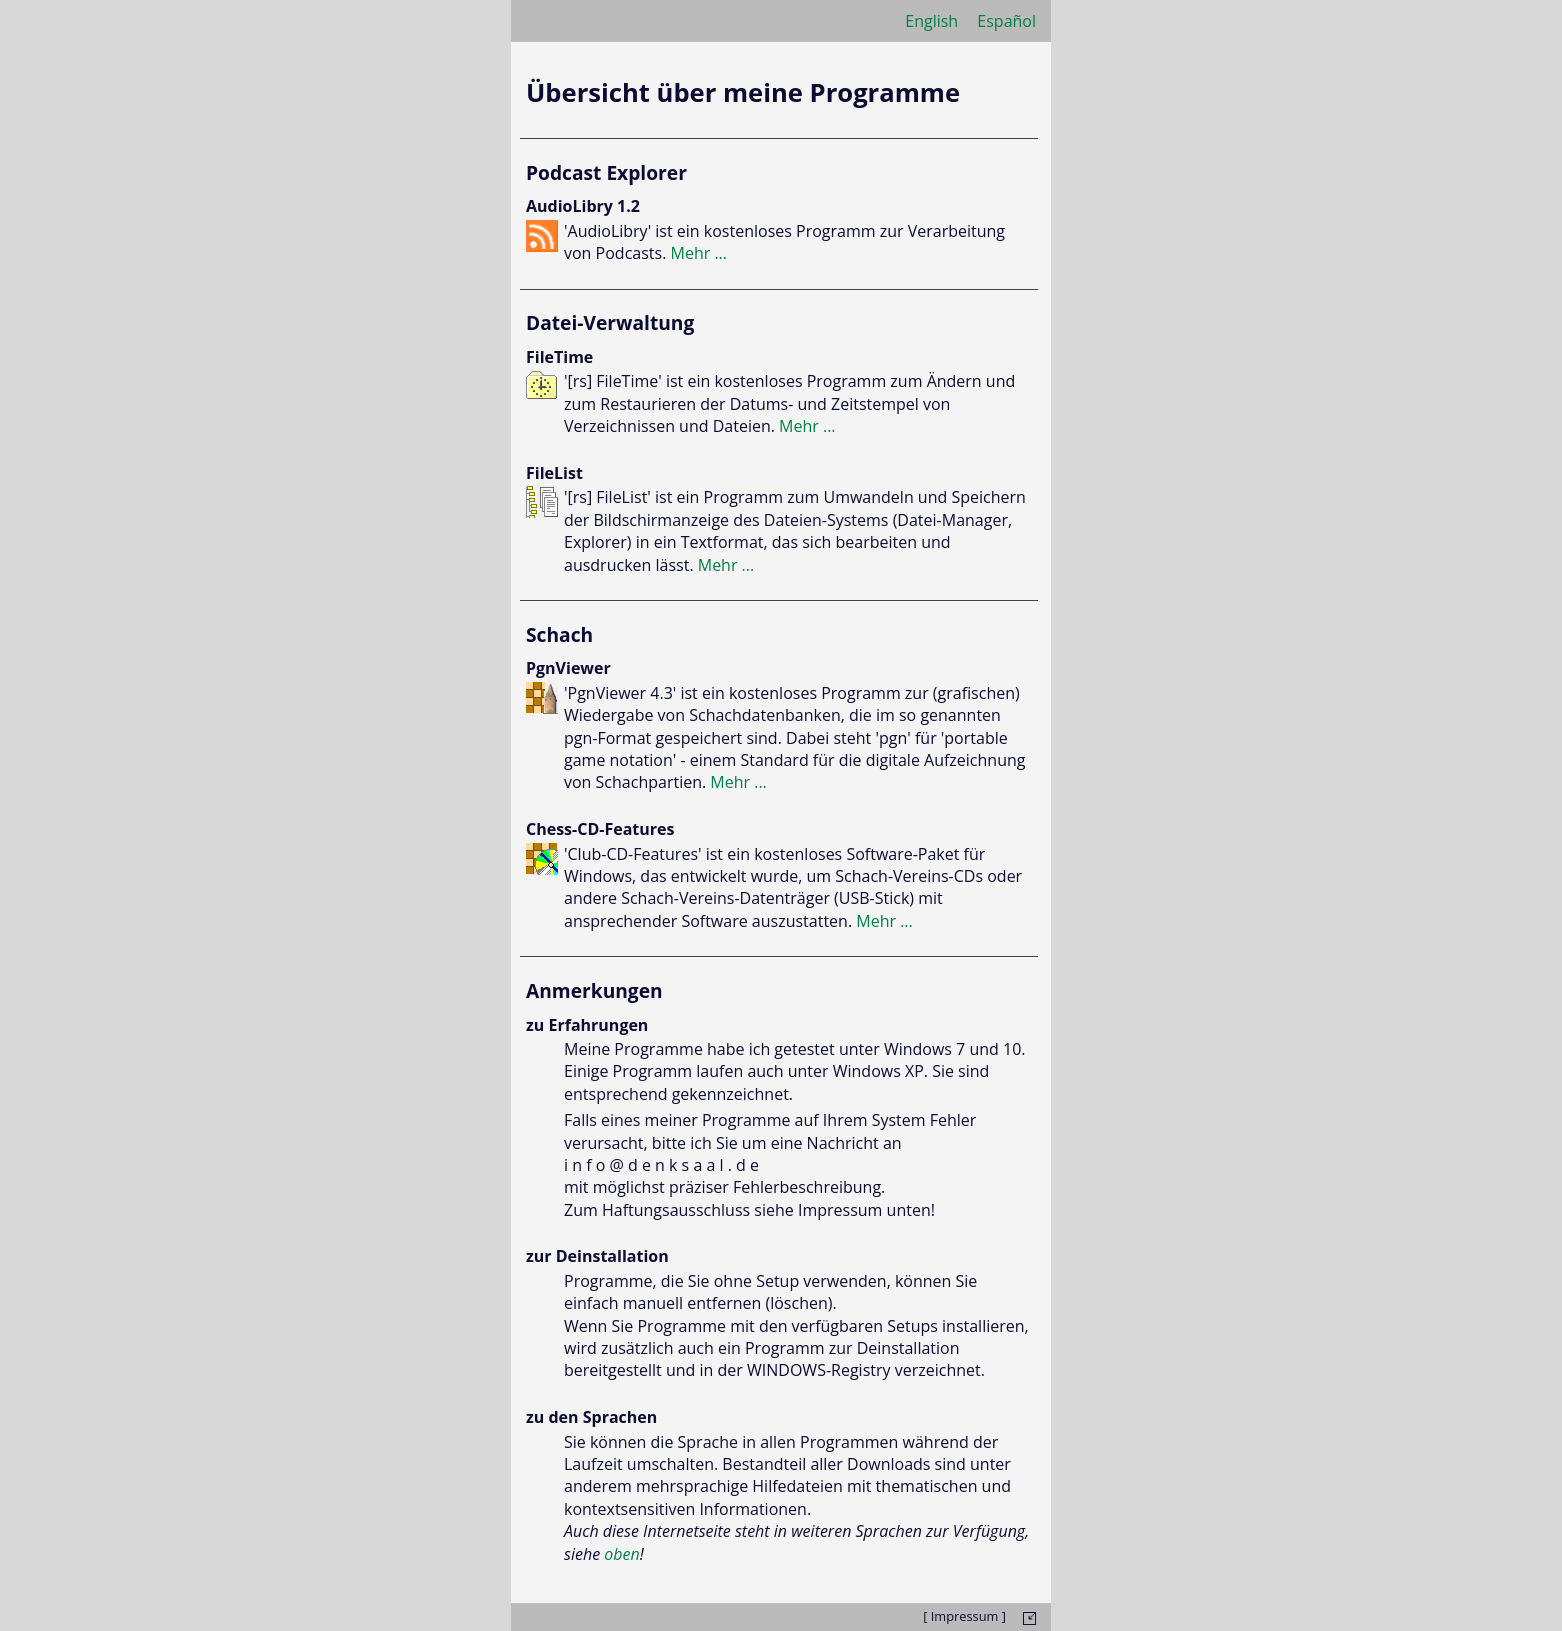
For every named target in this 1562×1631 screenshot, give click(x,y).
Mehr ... (699, 253)
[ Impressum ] (964, 1616)
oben (621, 1554)
